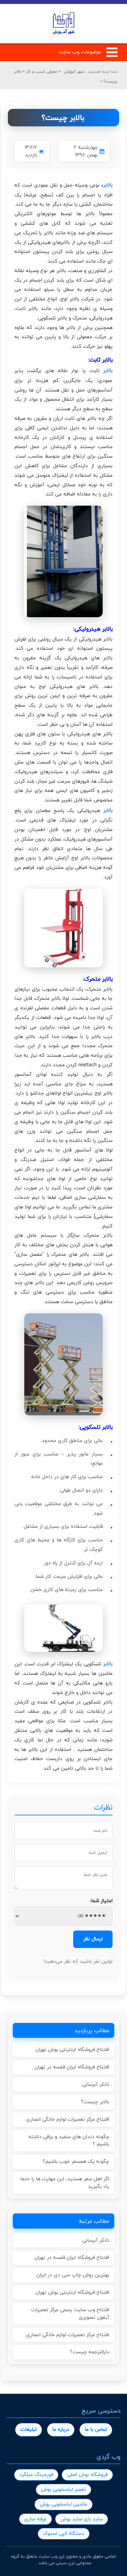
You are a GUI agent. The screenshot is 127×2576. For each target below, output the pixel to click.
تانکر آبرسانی (95, 2084)
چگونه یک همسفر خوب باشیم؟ (76, 2161)
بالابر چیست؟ (95, 2101)
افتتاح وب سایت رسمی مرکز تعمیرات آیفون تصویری (70, 2313)
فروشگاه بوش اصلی (87, 2474)
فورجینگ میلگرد (36, 2474)
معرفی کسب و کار (41, 71)
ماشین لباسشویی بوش (63, 2504)
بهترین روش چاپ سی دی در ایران (72, 2274)
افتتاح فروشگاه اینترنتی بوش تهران (72, 2049)
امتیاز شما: (101, 1901)
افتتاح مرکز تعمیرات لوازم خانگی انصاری (67, 2119)
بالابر (108, 185)
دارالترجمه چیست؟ (89, 2351)
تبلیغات (28, 2429)
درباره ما (60, 2429)
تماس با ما (96, 2429)
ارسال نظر (93, 1938)
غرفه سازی (35, 2518)
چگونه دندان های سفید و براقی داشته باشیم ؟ (69, 2140)
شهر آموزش (74, 71)
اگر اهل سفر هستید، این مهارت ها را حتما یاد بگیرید (64, 2182)
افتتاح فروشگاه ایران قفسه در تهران (71, 2066)
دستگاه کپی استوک (63, 2533)
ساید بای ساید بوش (81, 2518)
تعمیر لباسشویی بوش (63, 2489)
